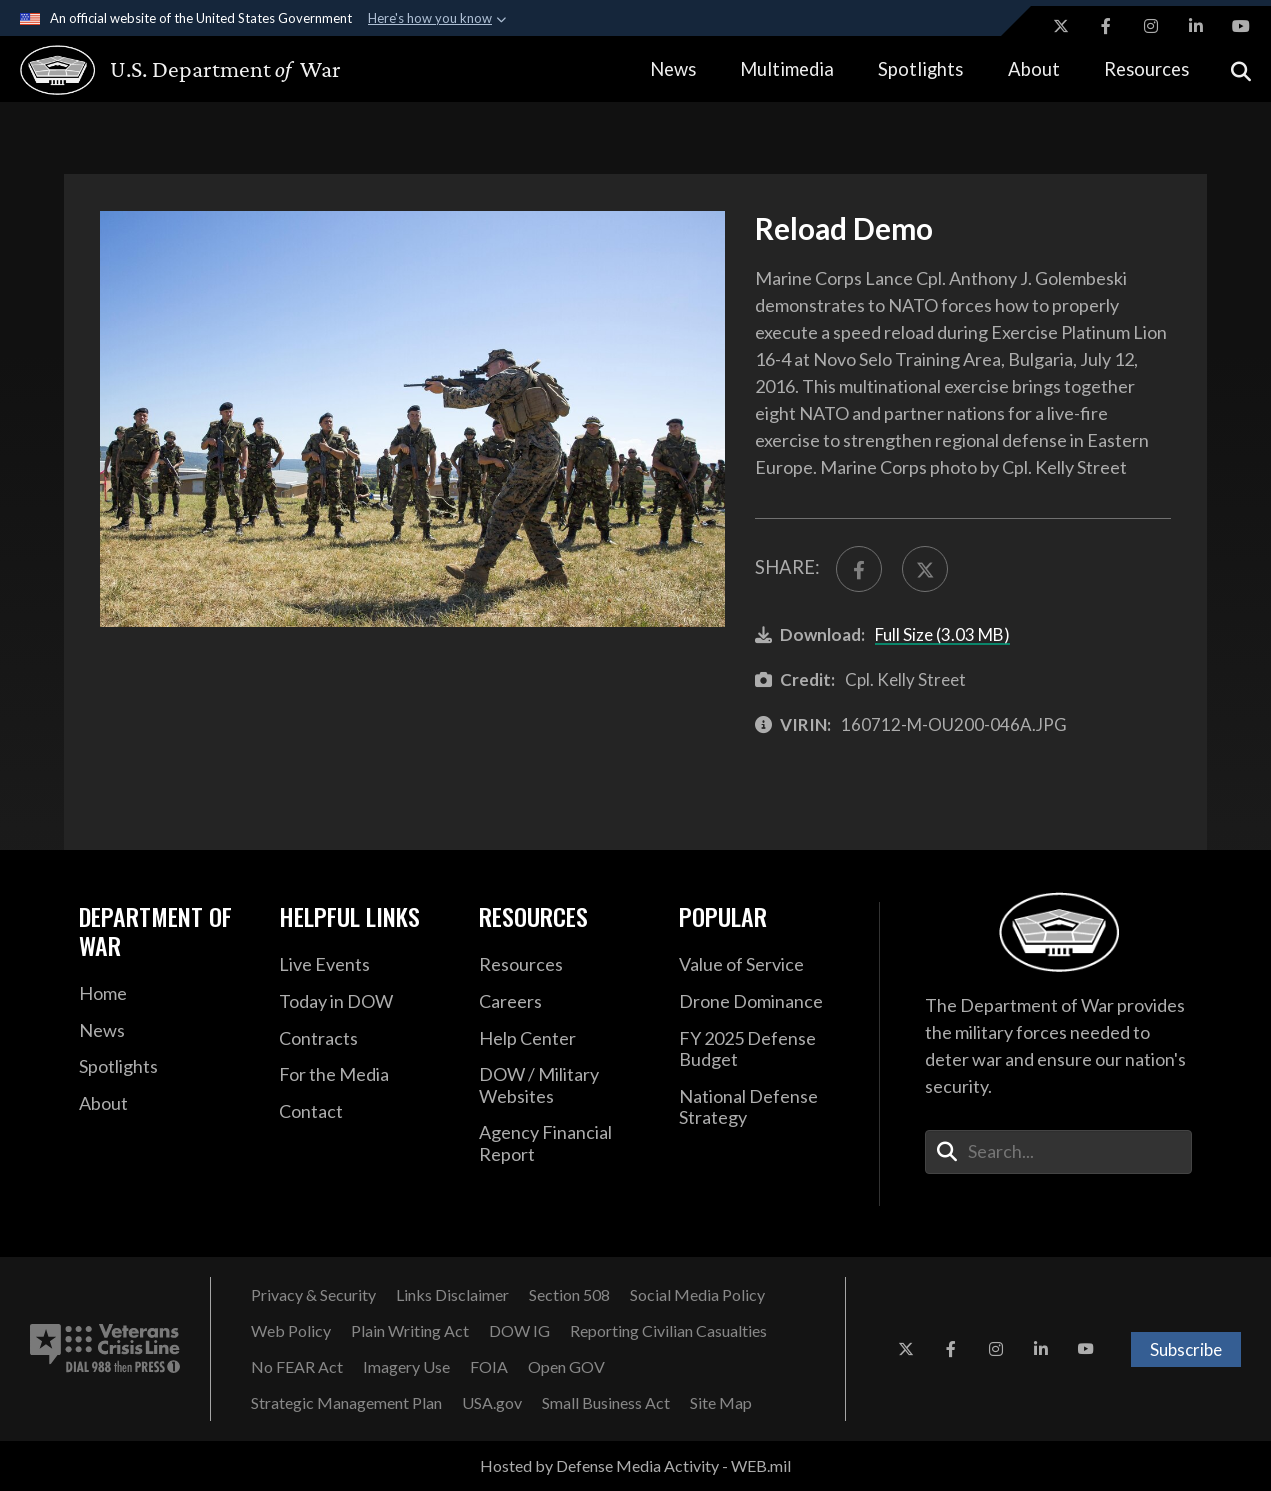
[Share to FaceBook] (859, 569)
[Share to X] (925, 569)
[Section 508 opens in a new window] (569, 1295)
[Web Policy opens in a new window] (291, 1331)
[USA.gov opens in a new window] (492, 1403)
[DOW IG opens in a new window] (519, 1331)
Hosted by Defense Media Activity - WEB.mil (635, 1465)
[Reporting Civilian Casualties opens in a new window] (668, 1331)
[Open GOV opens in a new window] (566, 1367)
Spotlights (920, 69)
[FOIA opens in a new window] (489, 1367)
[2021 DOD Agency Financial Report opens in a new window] (564, 1143)
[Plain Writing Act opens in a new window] (410, 1331)
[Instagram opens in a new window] (1151, 26)
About (1034, 69)
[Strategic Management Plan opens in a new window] (346, 1403)
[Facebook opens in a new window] (1106, 26)
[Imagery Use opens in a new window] (406, 1367)
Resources (1146, 69)
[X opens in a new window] (1061, 26)
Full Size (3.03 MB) (942, 634)
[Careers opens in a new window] (564, 1002)
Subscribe (1186, 1349)
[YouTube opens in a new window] (1241, 26)
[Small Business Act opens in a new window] (606, 1403)
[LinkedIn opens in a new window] (1196, 26)
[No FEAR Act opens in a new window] (297, 1367)
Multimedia (787, 69)
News (673, 69)
